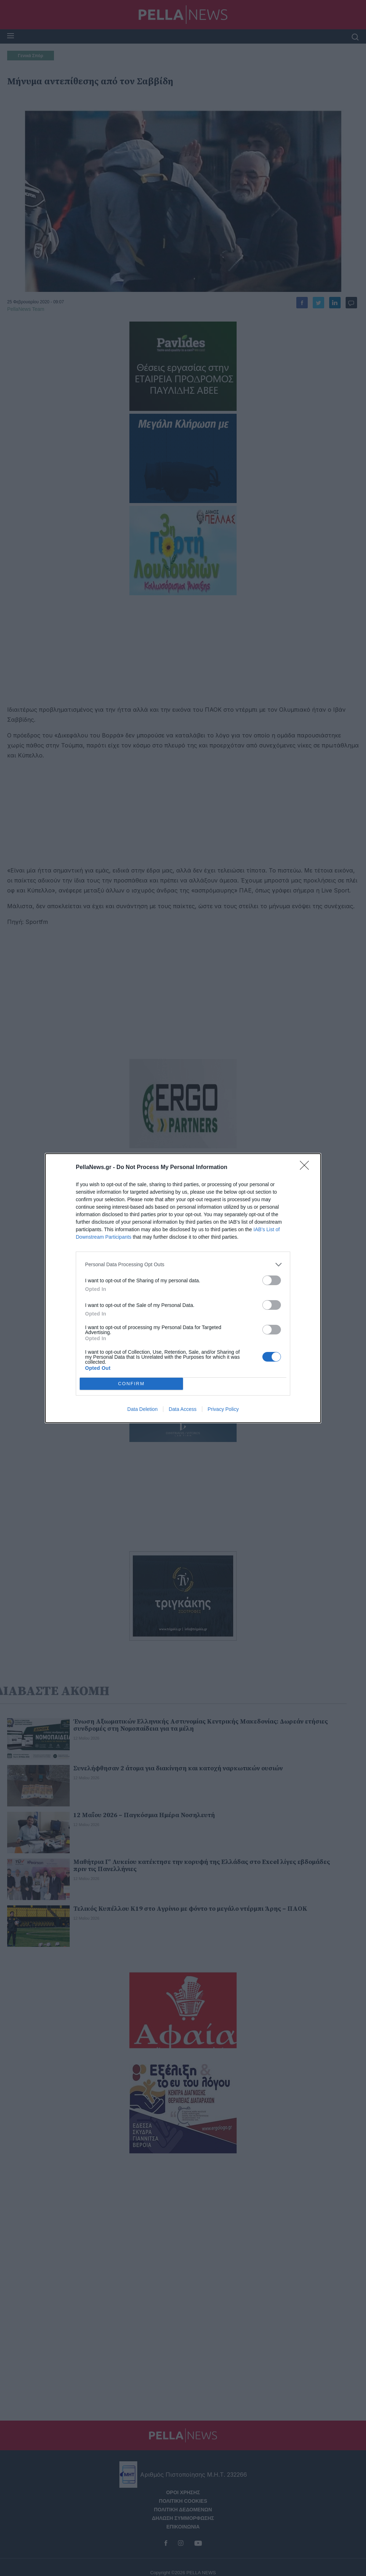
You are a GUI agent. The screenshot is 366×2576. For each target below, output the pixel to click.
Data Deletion (142, 1409)
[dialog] (183, 1288)
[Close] (306, 1167)
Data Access (183, 1409)
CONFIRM (131, 1383)
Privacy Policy (223, 1409)
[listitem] (183, 1264)
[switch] (271, 1280)
